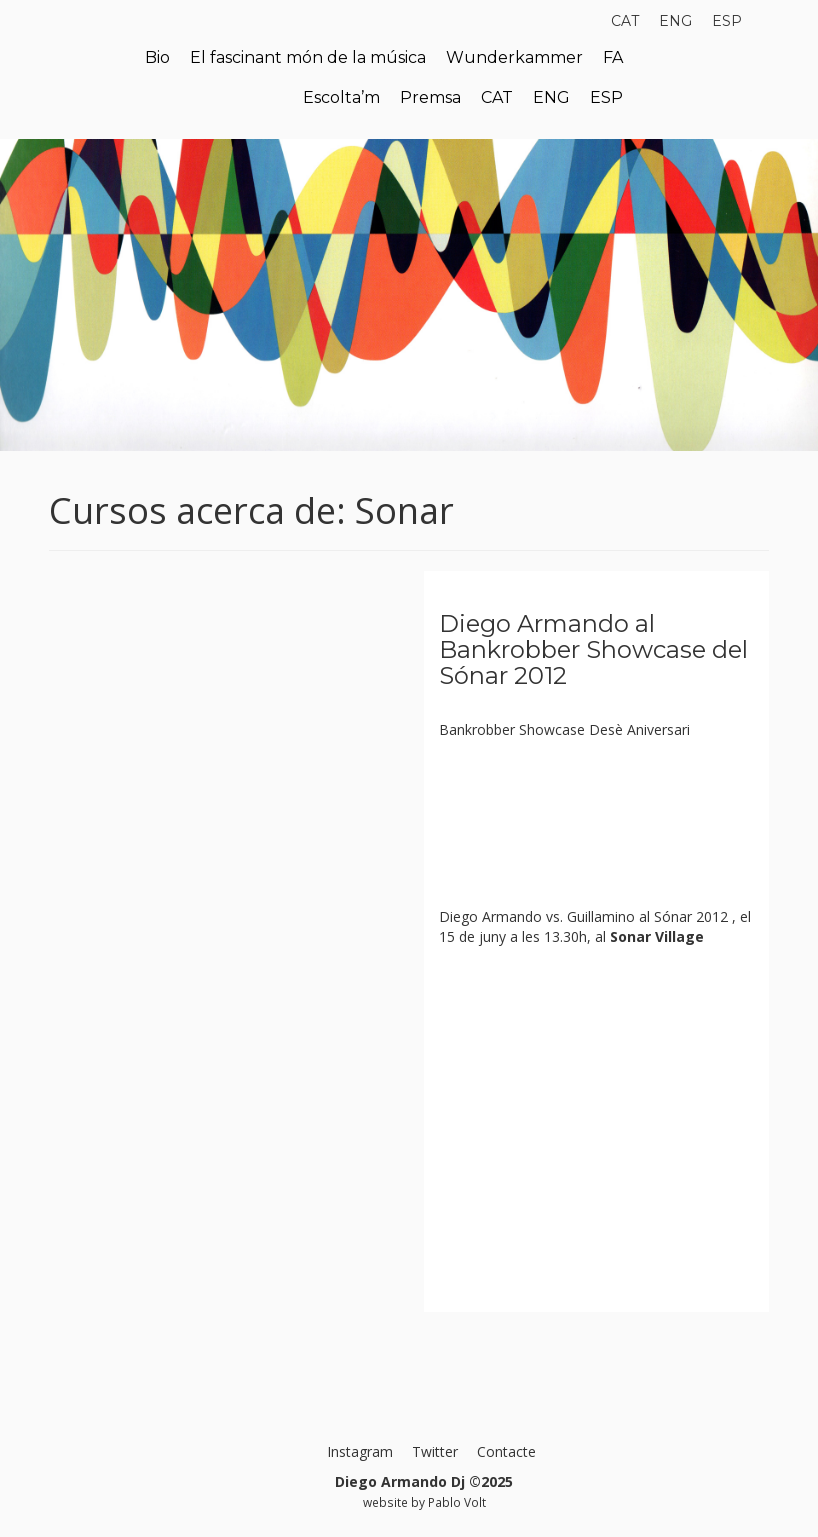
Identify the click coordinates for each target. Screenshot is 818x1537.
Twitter (435, 1451)
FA (613, 57)
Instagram (360, 1451)
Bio (157, 57)
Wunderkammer (514, 57)
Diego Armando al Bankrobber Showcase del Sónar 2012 (593, 650)
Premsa (430, 97)
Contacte (506, 1451)
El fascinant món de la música (308, 57)
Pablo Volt (457, 1502)
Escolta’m (341, 97)
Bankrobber (477, 729)
